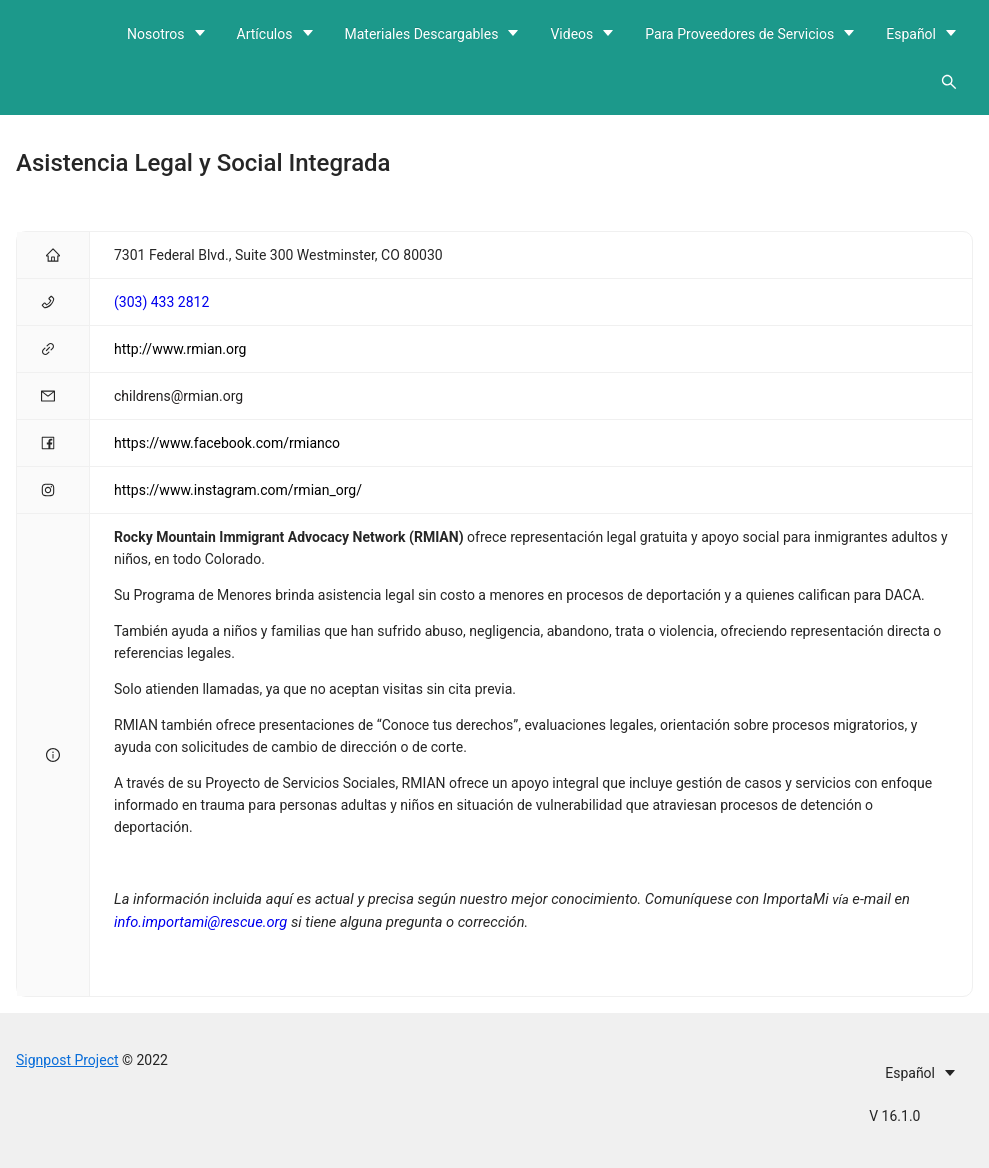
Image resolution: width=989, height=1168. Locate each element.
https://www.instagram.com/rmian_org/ (238, 490)
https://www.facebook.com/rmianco (227, 443)
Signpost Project (67, 1060)
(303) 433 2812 (161, 302)
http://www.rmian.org (180, 349)
